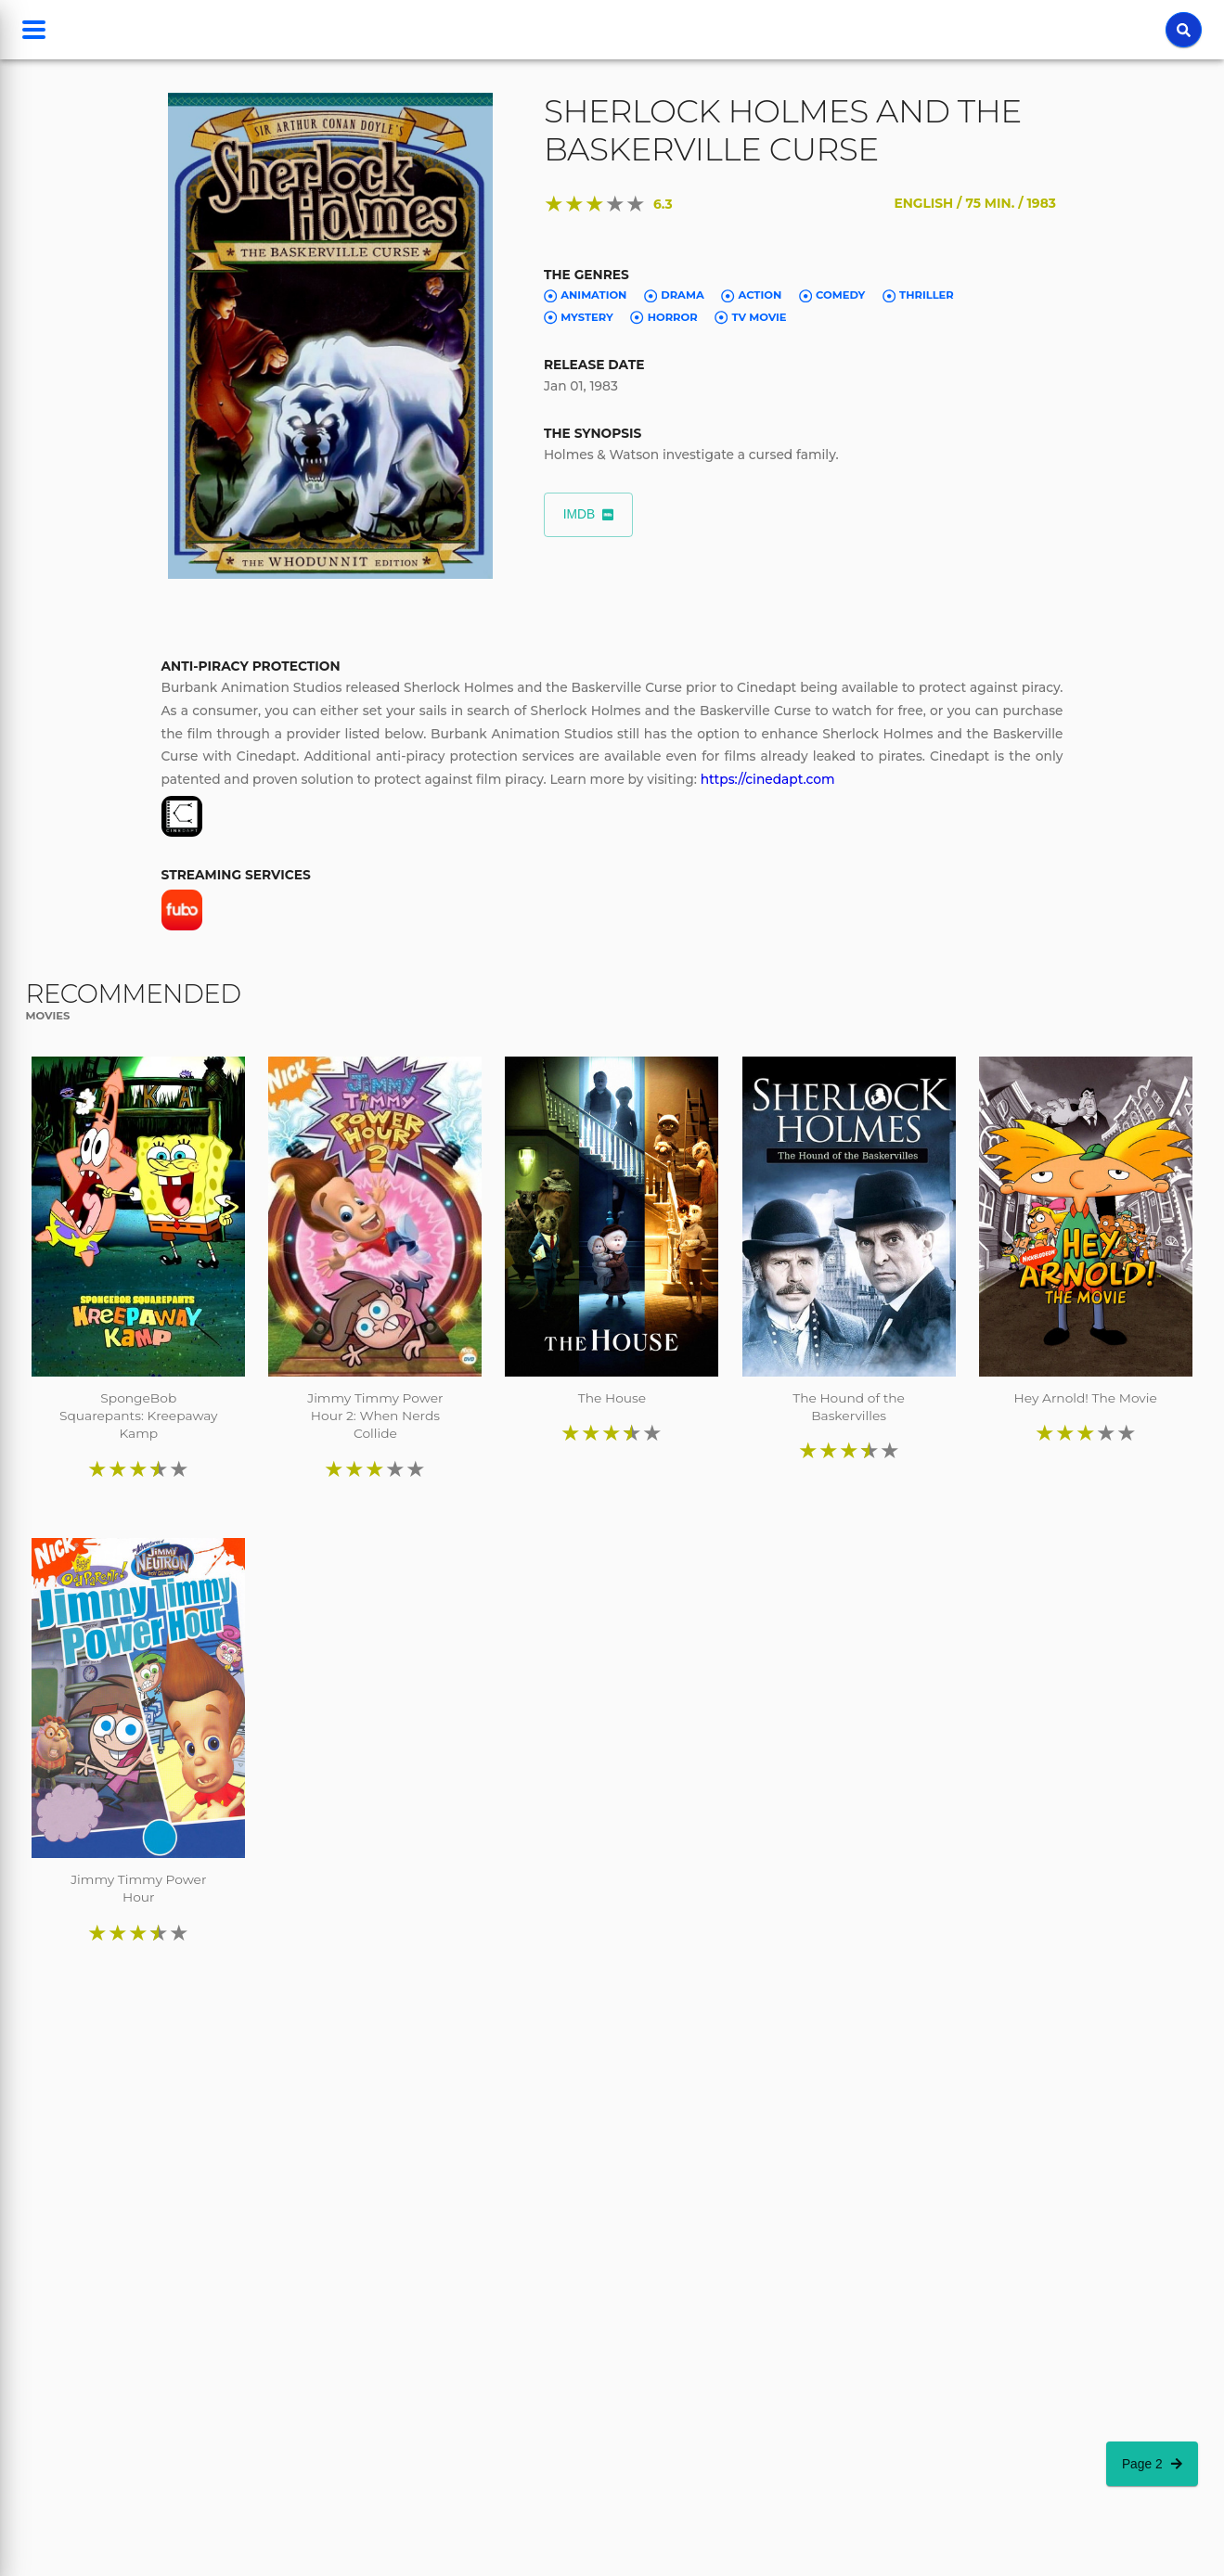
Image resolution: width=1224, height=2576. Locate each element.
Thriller (918, 295)
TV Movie (750, 318)
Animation (585, 295)
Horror (663, 318)
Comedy (832, 295)
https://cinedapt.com (768, 779)
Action (751, 295)
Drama (674, 295)
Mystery (578, 318)
